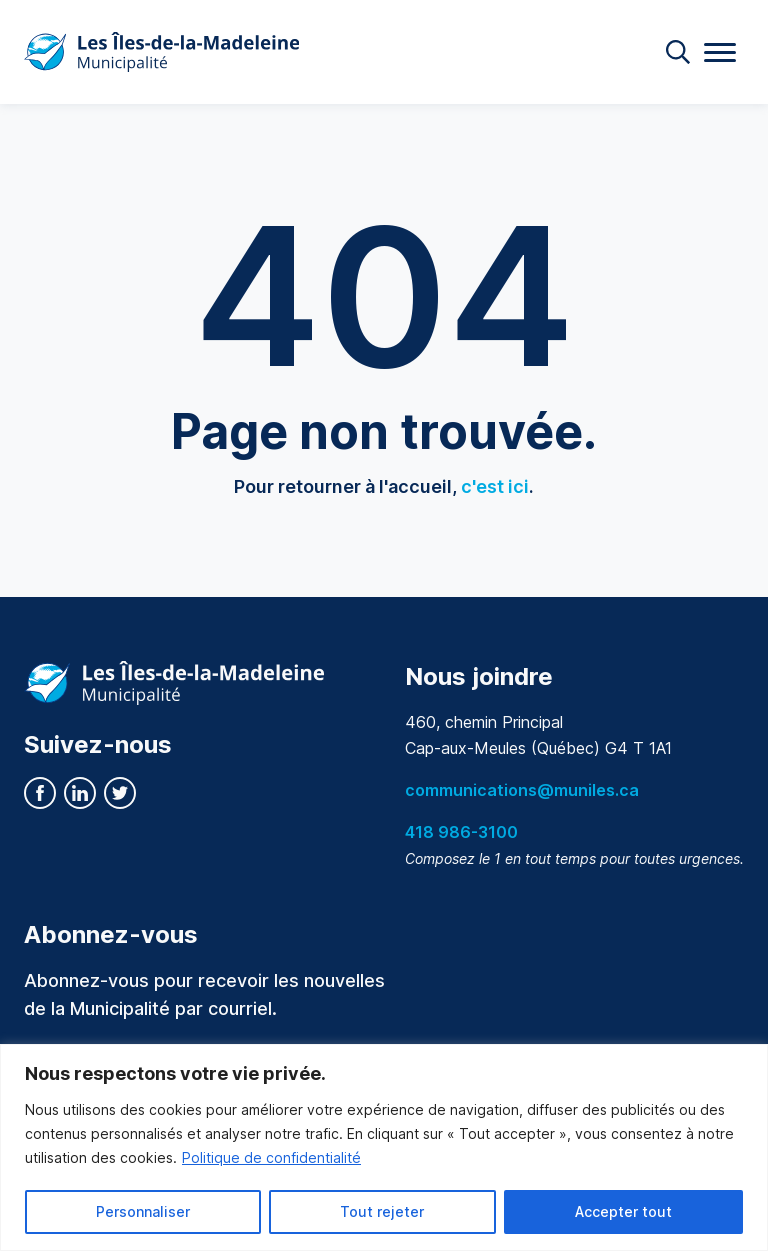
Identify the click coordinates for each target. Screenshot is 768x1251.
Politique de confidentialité (271, 1157)
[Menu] (720, 52)
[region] (384, 1147)
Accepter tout (623, 1211)
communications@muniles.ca (522, 790)
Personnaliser (143, 1211)
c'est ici (495, 486)
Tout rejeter (382, 1211)
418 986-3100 (461, 832)
